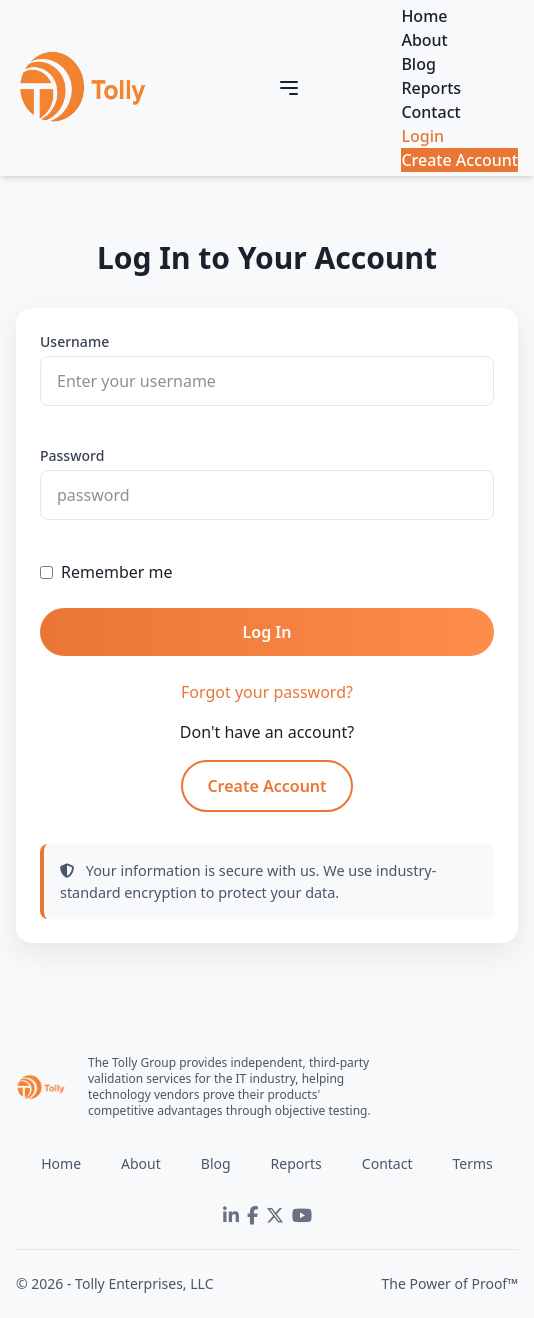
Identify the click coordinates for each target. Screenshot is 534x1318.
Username (74, 341)
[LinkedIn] (231, 1216)
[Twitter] (275, 1216)
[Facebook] (252, 1216)
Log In (267, 632)
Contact (430, 112)
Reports (431, 88)
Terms (472, 1163)
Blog (418, 64)
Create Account (459, 160)
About (424, 40)
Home (424, 16)
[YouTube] (302, 1216)
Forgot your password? (267, 692)
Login (422, 136)
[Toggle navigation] (289, 88)
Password (72, 455)
